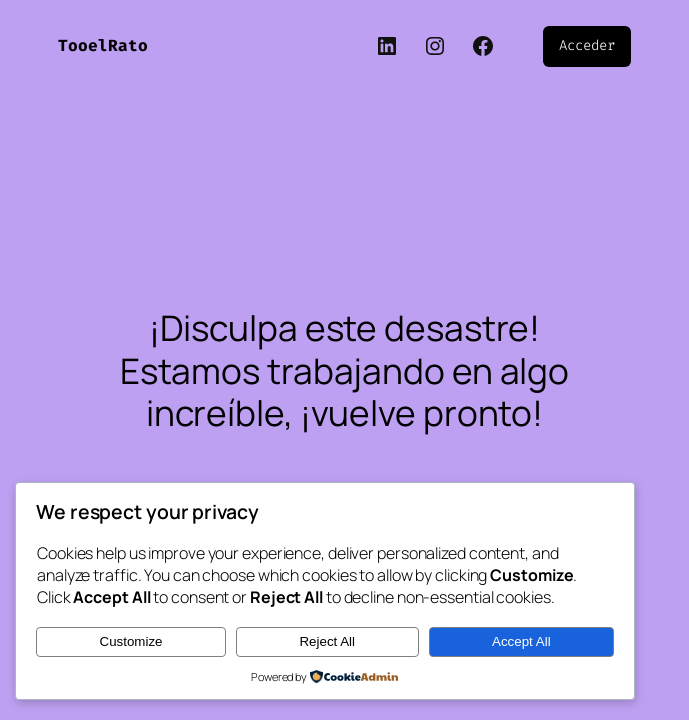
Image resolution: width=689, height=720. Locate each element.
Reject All (327, 641)
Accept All (521, 641)
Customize (131, 641)
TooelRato (103, 45)
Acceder (586, 45)
